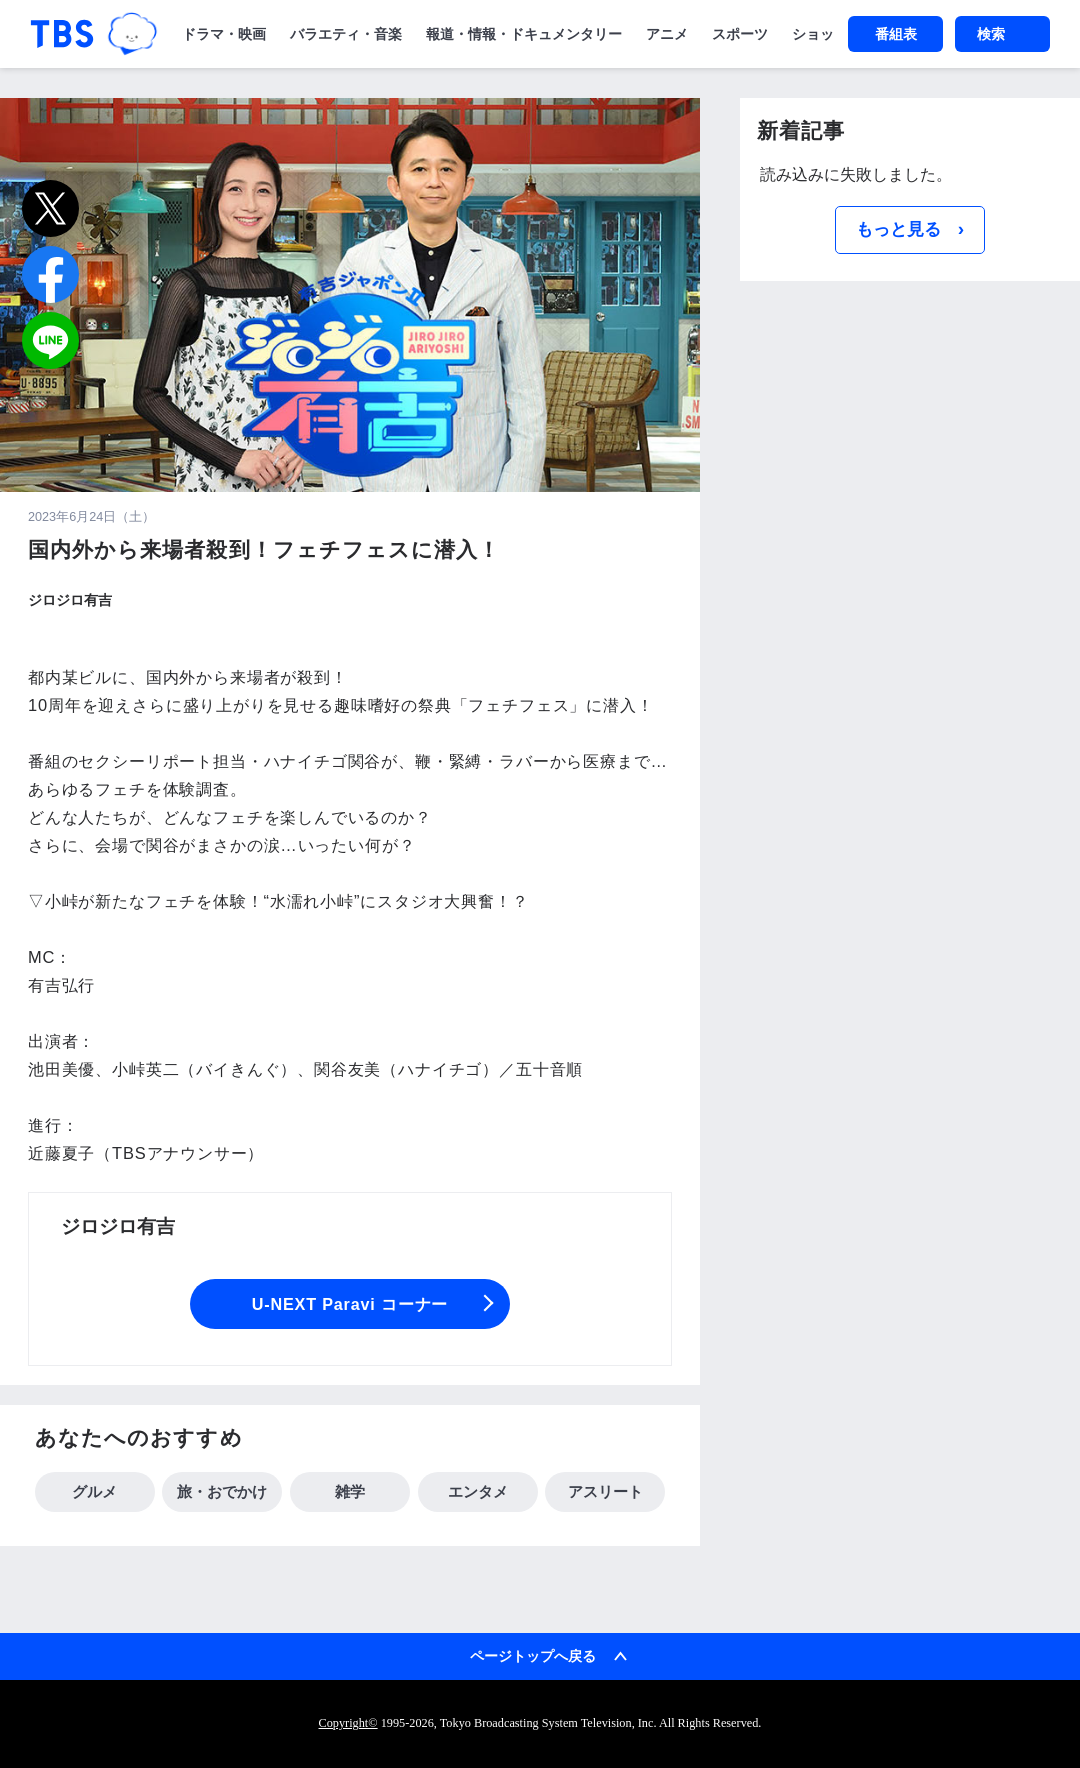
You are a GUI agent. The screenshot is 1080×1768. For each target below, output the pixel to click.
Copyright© (348, 1723)
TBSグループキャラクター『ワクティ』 (132, 34)
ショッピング (834, 34)
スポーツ (740, 34)
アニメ (667, 34)
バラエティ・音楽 (346, 34)
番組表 (896, 34)
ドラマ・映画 (224, 34)
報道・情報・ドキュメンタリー (524, 34)
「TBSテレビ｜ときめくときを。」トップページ (62, 34)
